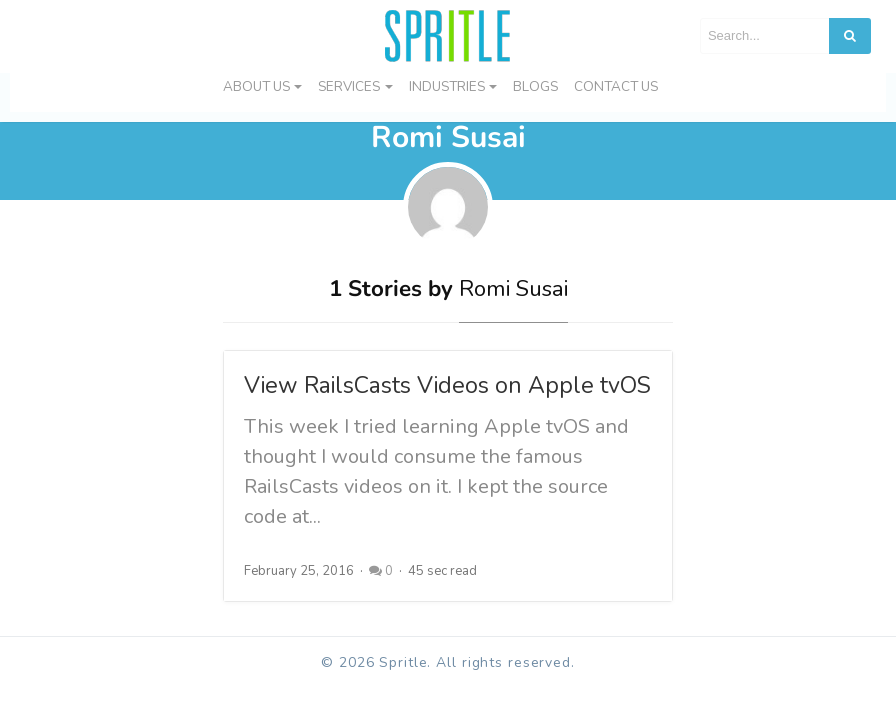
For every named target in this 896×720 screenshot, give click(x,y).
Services (349, 86)
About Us (256, 86)
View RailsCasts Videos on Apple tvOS (447, 385)
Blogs (535, 86)
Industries (447, 86)
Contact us (616, 86)
